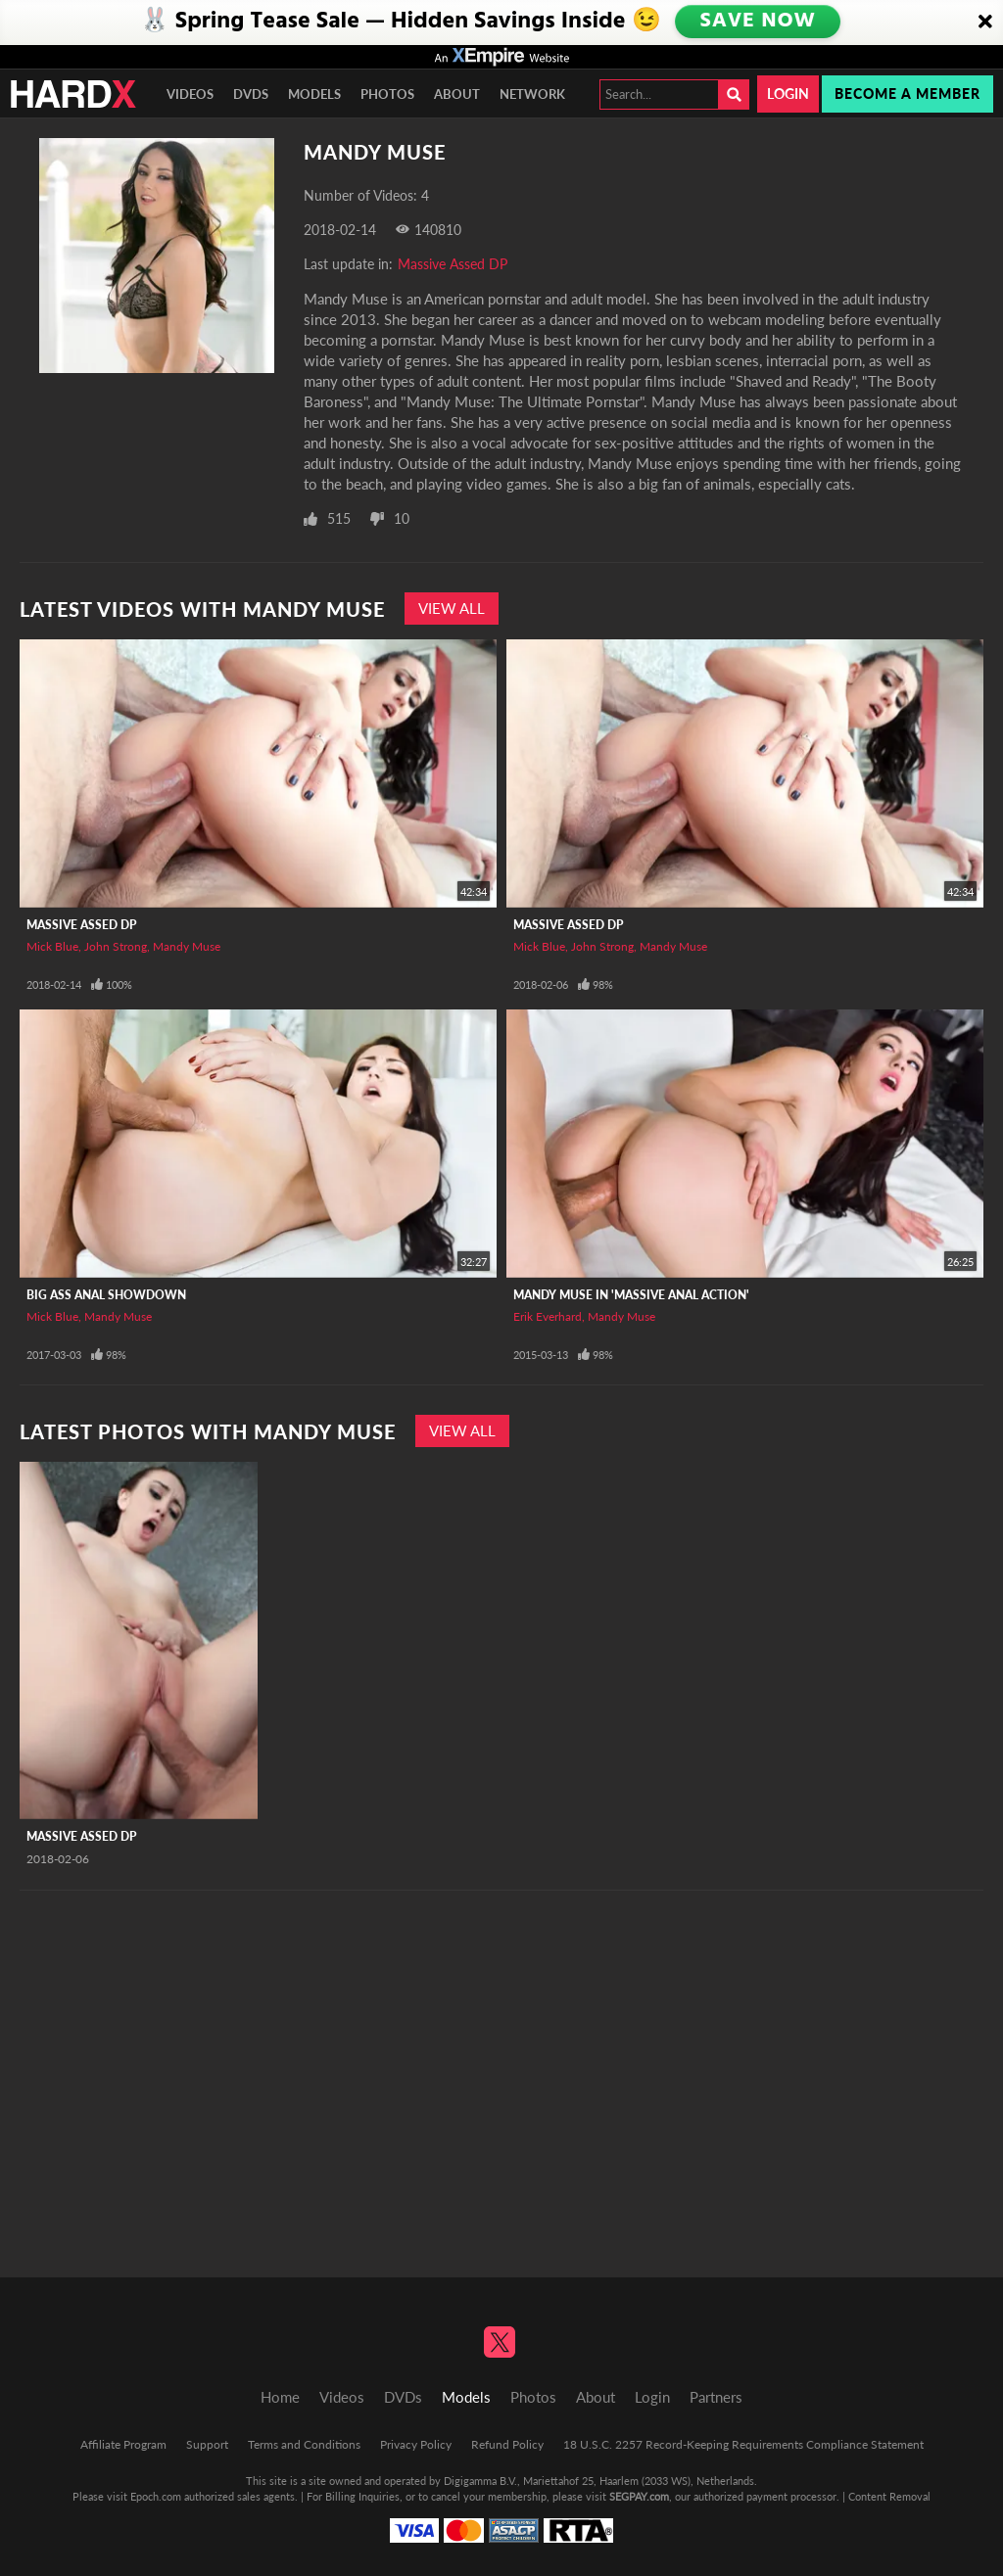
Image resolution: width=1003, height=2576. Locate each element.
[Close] (985, 22)
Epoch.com (155, 2496)
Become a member (907, 93)
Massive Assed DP (452, 264)
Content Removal (889, 2496)
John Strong (115, 946)
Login (788, 93)
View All (451, 608)
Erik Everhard (547, 1316)
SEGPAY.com (639, 2496)
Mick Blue (52, 946)
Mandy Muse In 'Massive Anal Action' (631, 1295)
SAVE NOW (758, 21)
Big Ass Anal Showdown (106, 1295)
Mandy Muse (186, 946)
